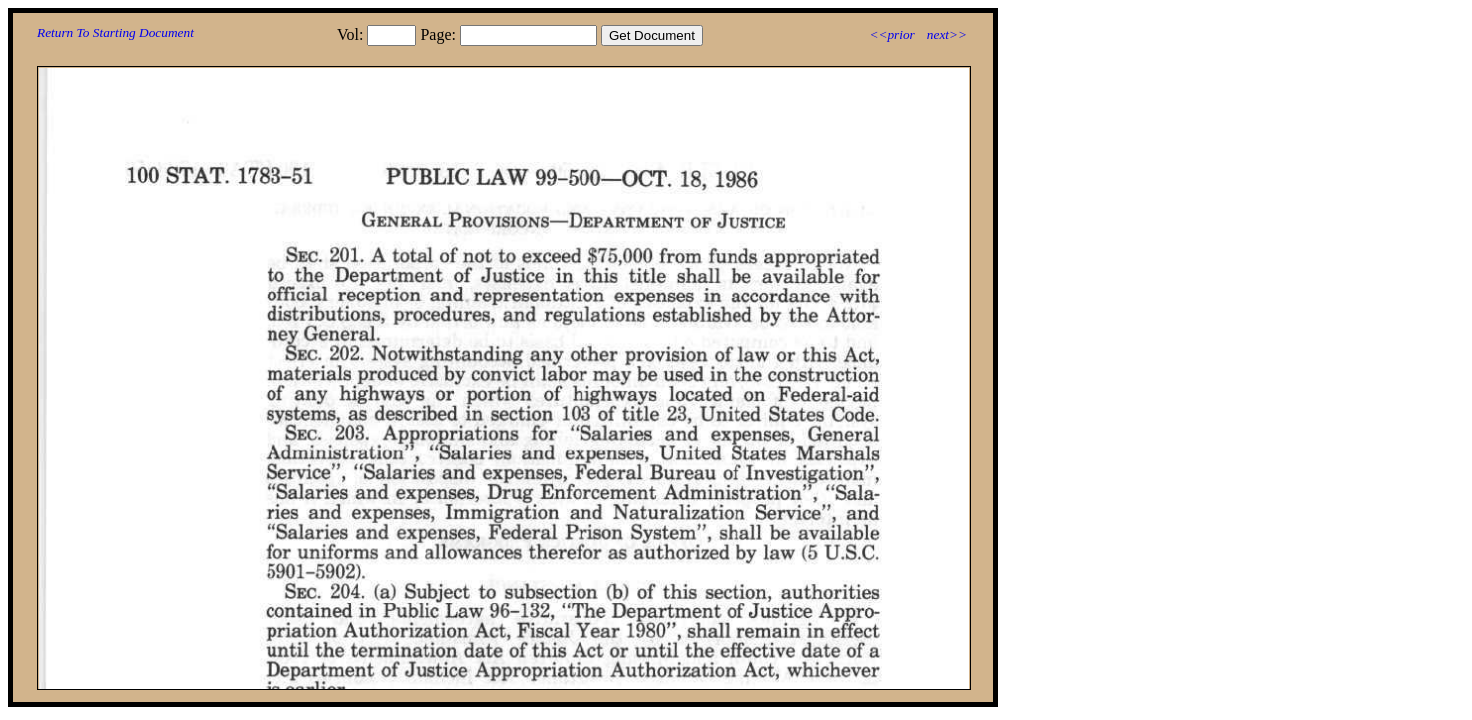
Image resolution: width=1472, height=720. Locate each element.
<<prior (891, 34)
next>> (947, 34)
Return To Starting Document (115, 32)
